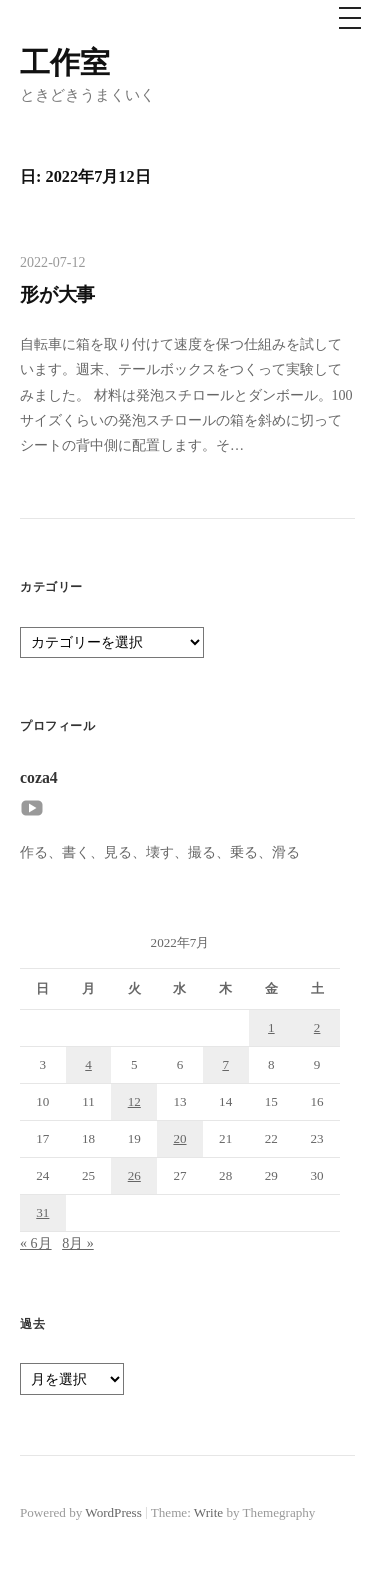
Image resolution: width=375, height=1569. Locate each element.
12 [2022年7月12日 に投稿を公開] (134, 1101)
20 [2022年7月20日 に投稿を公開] (179, 1138)
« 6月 (36, 1243)
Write (208, 1512)
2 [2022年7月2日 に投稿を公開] (317, 1027)
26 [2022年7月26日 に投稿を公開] (134, 1175)
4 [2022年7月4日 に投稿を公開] (88, 1064)
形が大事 (57, 294)
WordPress (113, 1512)
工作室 (65, 62)
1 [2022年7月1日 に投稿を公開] (271, 1027)
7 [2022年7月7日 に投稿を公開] (225, 1064)
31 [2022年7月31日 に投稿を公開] (42, 1212)
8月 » (78, 1243)
